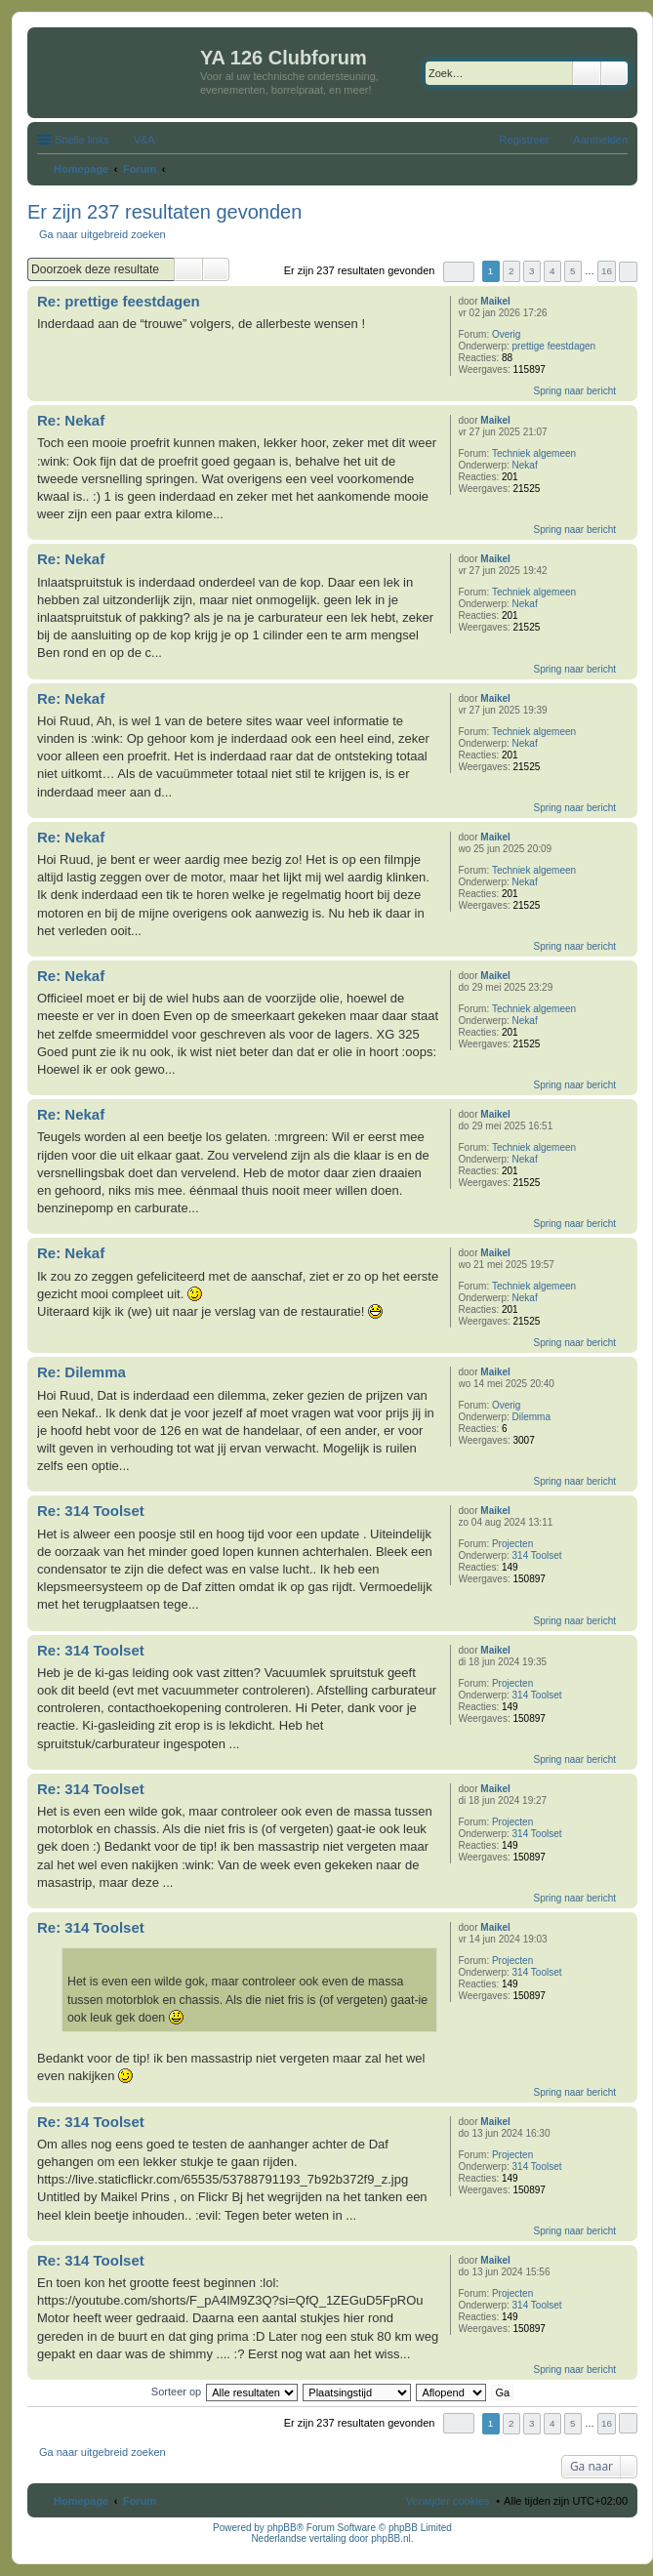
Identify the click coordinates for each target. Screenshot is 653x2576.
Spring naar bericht (575, 391)
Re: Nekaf (70, 420)
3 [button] (532, 271)
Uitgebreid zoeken (614, 73)
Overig (506, 334)
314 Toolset (537, 1555)
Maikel (495, 301)
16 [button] (606, 271)
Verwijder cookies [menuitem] (448, 2501)
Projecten (512, 1543)
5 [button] (573, 271)
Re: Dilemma (81, 1372)
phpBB (282, 2527)
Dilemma (531, 1416)
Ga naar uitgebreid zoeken (102, 234)
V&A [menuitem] (144, 139)
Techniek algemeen (534, 453)
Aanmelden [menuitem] (600, 139)
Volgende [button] (628, 272)
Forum (139, 2501)
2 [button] (511, 271)
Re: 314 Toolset (90, 1510)
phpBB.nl (391, 2538)
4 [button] (552, 271)
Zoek (586, 73)
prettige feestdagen (554, 346)
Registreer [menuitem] (525, 139)
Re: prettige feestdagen (118, 301)
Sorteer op (176, 2391)
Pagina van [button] (458, 272)
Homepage (81, 2501)
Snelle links (82, 139)
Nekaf (525, 465)
